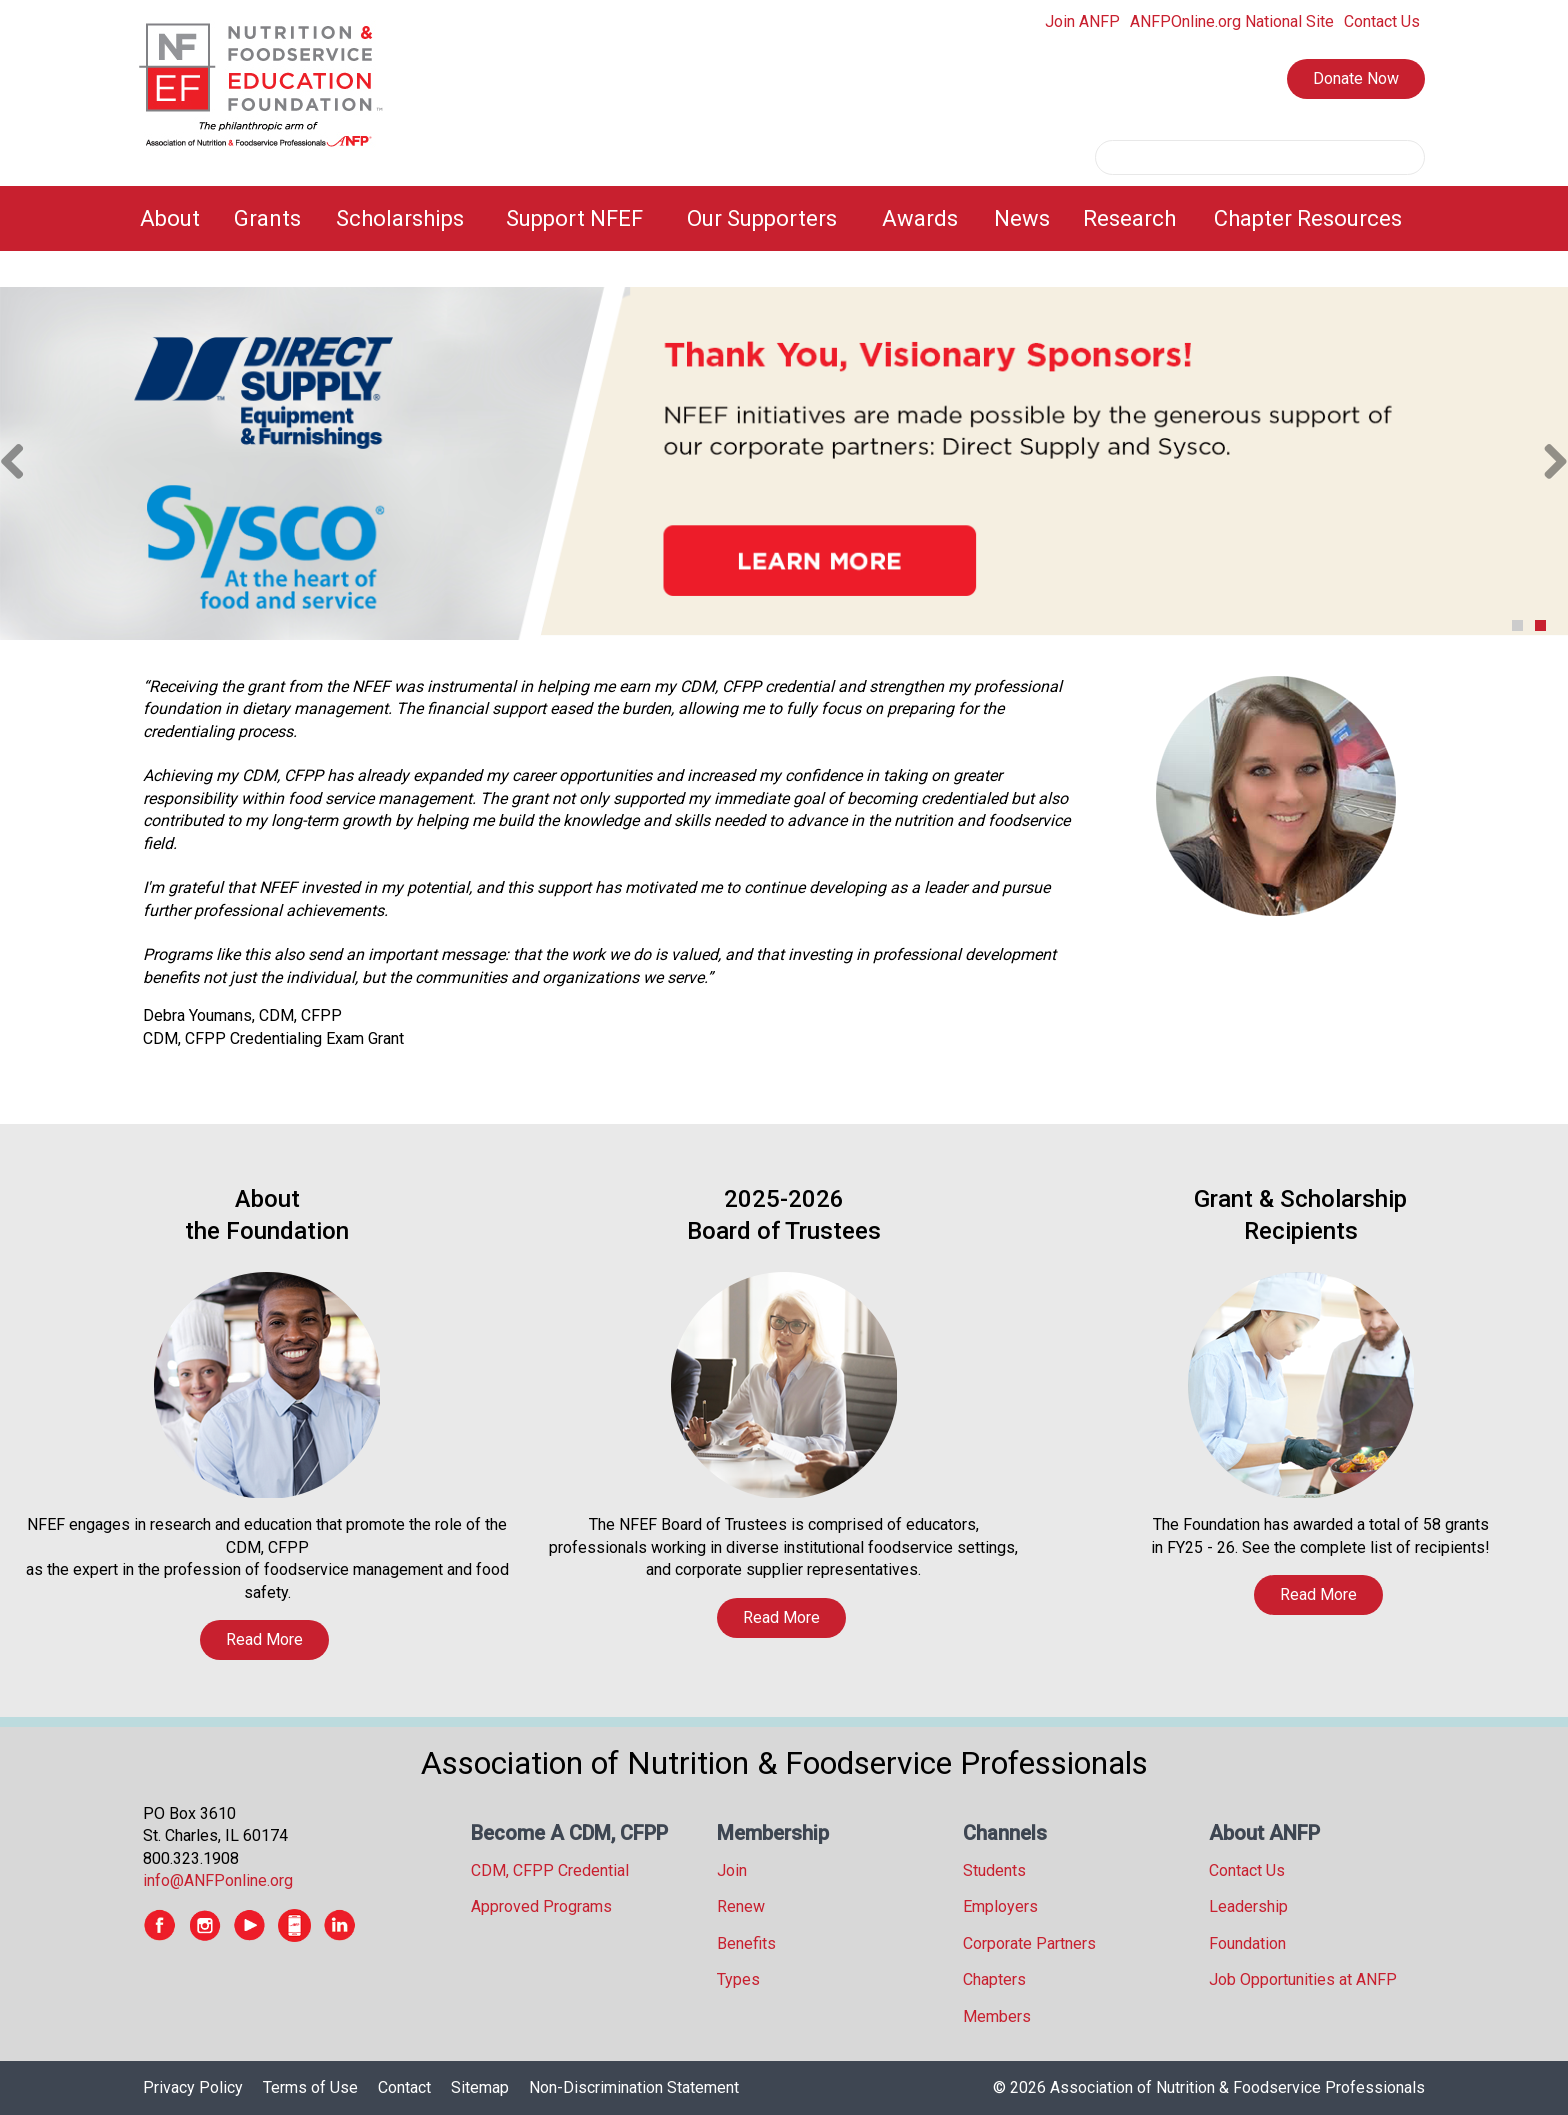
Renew (741, 1906)
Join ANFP (1082, 21)
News (1022, 218)
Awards (920, 218)
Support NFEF (574, 218)
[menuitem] (175, 218)
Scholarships (400, 218)
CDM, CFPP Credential (550, 1870)
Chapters (994, 1979)
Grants (267, 218)
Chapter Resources (1308, 218)
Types (738, 1979)
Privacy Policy (193, 2087)
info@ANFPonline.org (218, 1880)
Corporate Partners (1029, 1943)
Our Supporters (762, 218)
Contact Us (1382, 21)
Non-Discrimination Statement (634, 2087)
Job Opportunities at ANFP (1303, 1979)
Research (1129, 218)
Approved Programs (541, 1906)
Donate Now (1356, 78)
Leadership (1248, 1906)
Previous (20, 463)
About (170, 218)
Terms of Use (310, 2087)
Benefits (746, 1943)
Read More (264, 1639)
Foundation (1247, 1943)
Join (732, 1870)
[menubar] (784, 218)
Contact (404, 2087)
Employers (1000, 1906)
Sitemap (480, 2087)
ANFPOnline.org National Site (1232, 21)
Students (994, 1870)
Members (997, 2016)
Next (1548, 463)
